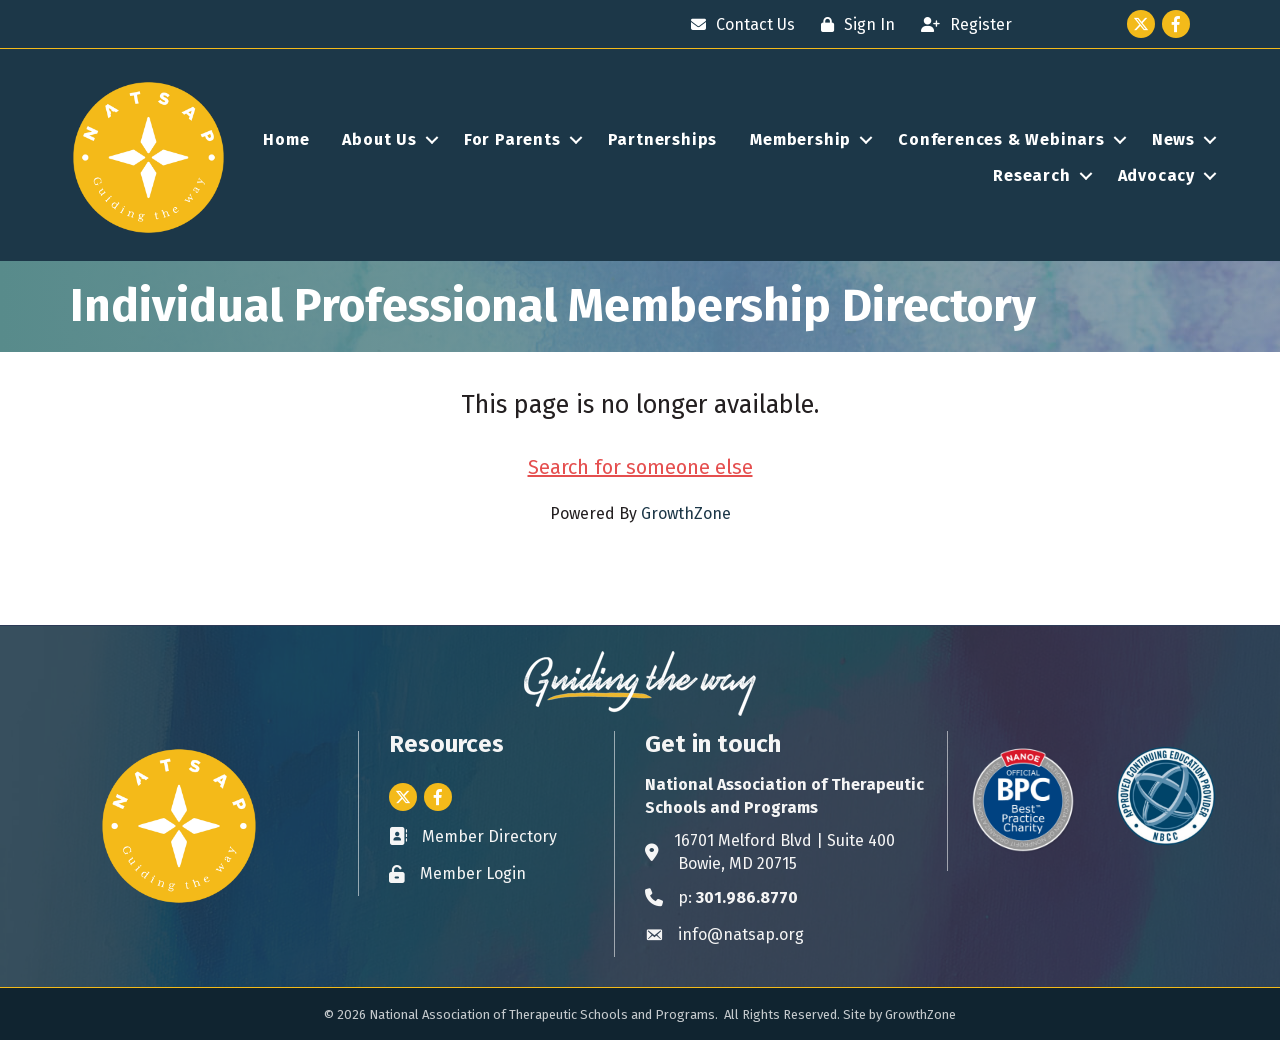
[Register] (961, 24)
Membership (800, 139)
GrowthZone (686, 513)
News (1173, 139)
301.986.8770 (747, 897)
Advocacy (1156, 175)
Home (286, 139)
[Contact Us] (738, 24)
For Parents (512, 139)
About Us (379, 139)
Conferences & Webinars (1001, 139)
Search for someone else (640, 467)
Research (1031, 175)
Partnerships (663, 139)
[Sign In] (853, 24)
